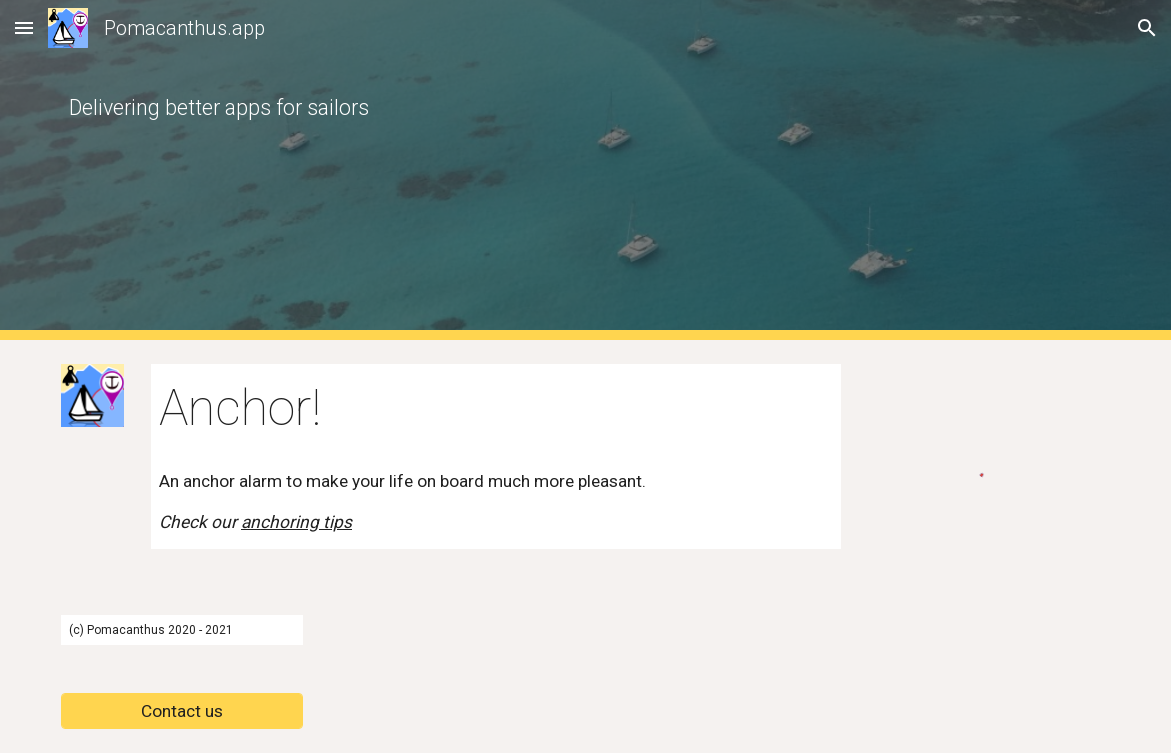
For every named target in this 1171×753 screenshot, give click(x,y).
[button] (24, 27)
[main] (450, 170)
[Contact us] (182, 711)
